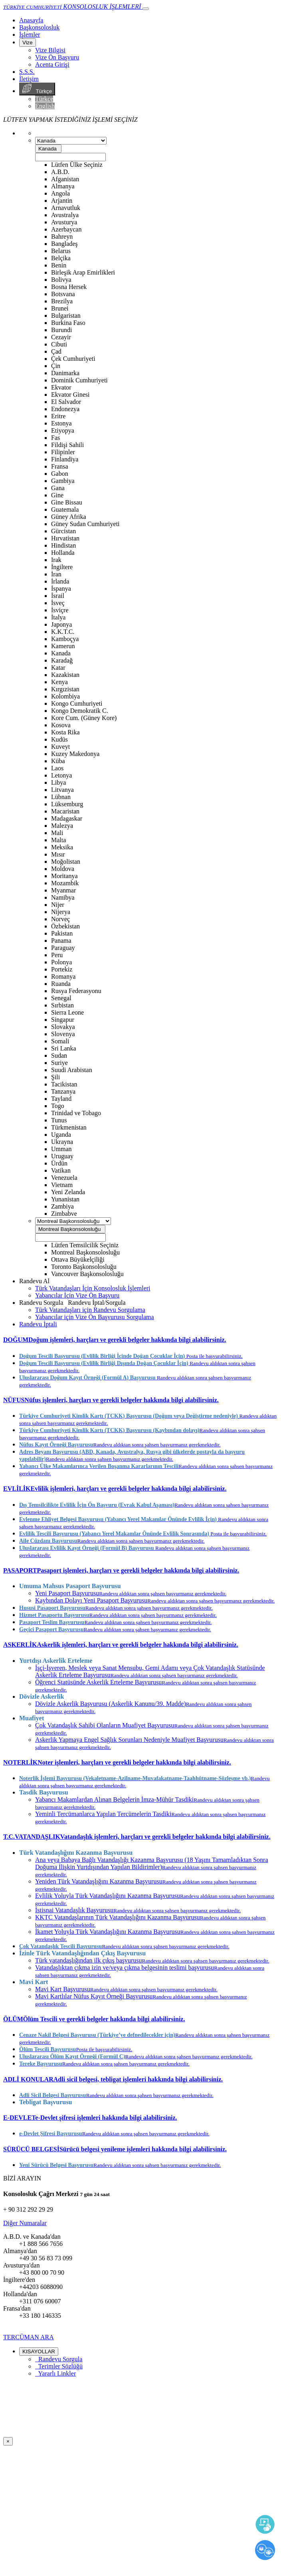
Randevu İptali (38, 1324)
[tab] (140, 1339)
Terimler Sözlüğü (59, 2366)
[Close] (8, 2441)
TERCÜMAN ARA (28, 2337)
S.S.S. (27, 71)
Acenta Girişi (52, 64)
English (45, 106)
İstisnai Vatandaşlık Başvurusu (138, 1910)
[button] (114, 1339)
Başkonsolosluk (39, 27)
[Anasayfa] (31, 20)
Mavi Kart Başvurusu (126, 1989)
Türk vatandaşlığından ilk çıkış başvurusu (152, 1960)
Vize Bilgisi (50, 50)
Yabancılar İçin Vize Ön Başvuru (77, 1295)
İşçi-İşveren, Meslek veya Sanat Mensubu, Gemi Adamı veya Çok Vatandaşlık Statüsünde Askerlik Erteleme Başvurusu (150, 1671)
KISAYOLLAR (38, 2351)
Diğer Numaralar (25, 2223)
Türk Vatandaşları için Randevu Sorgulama (90, 1309)
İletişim (29, 78)
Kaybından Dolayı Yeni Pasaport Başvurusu (155, 1600)
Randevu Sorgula (58, 2359)
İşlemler (29, 34)
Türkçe (37, 89)
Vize (27, 43)
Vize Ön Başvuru (57, 57)
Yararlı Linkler (55, 2373)
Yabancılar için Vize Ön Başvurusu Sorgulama (94, 1317)
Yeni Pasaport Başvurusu (130, 1593)
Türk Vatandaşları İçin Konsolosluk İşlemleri (92, 1288)
